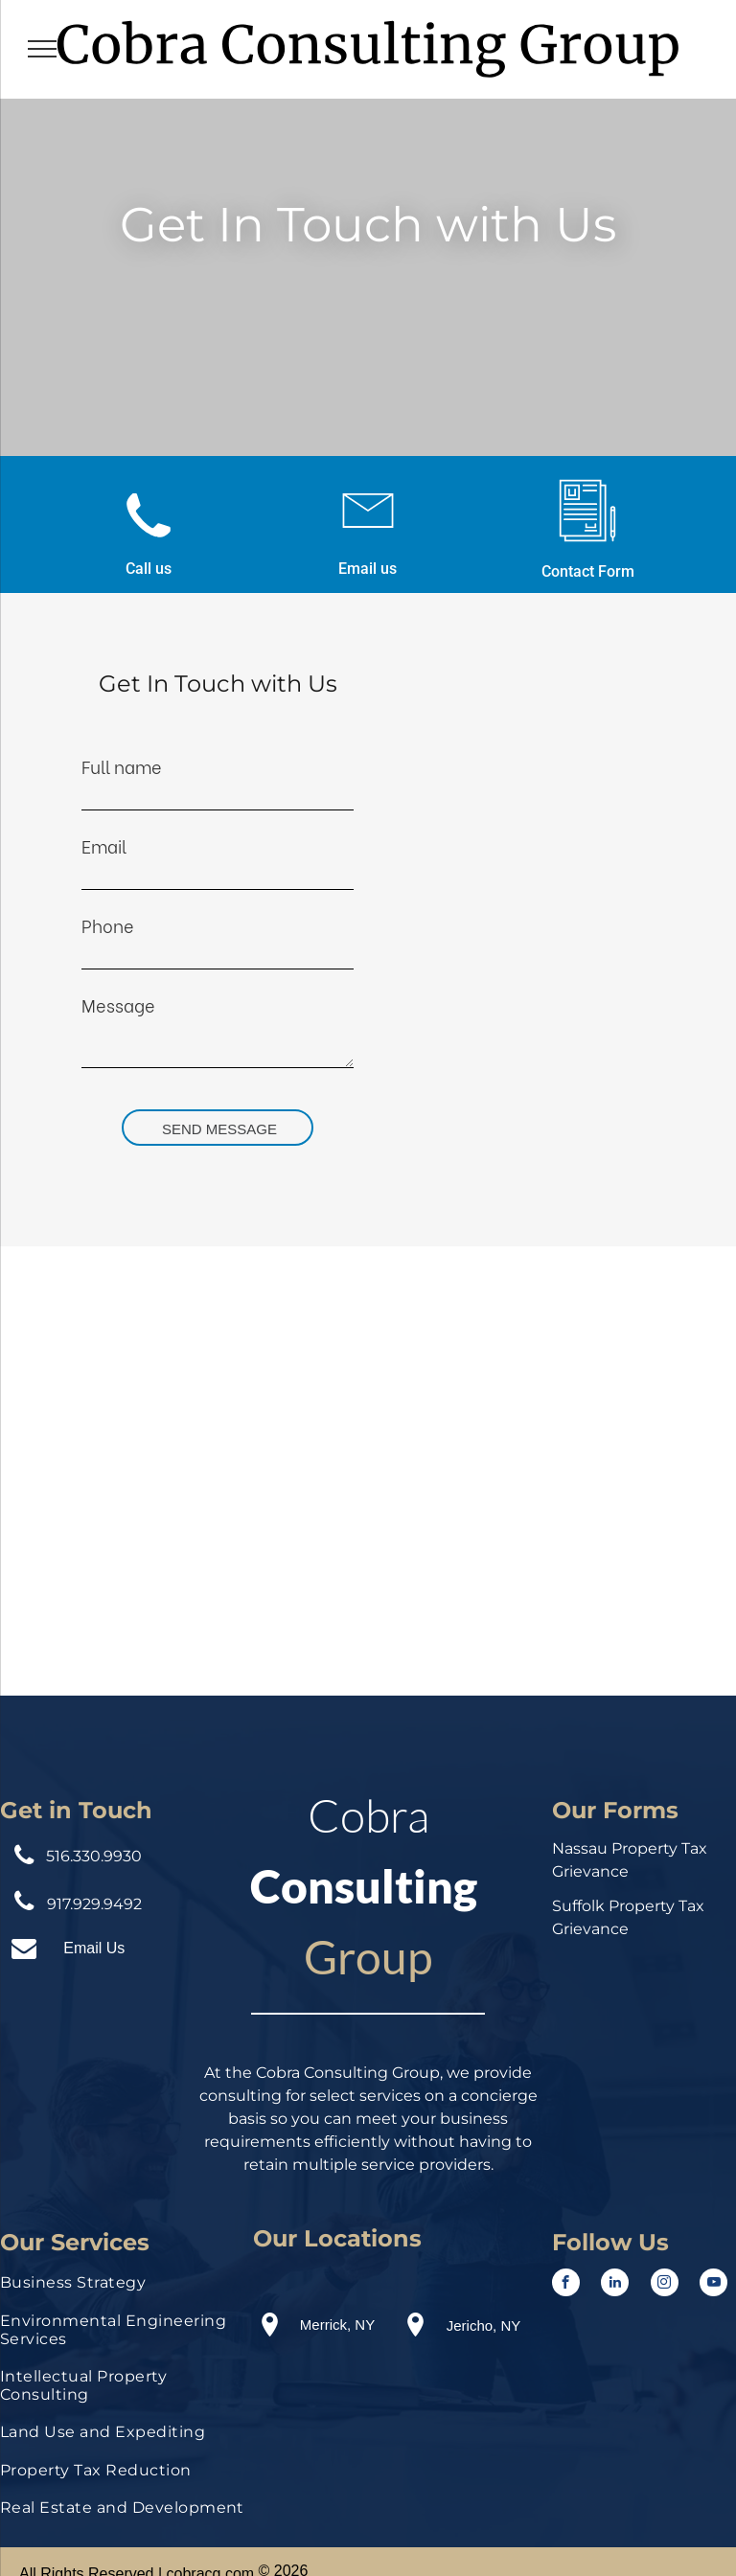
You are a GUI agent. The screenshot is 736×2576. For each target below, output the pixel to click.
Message (118, 1004)
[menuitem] (122, 2287)
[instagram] (664, 2284)
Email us (367, 568)
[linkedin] (615, 2284)
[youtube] (713, 2284)
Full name (121, 766)
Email (103, 845)
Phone (107, 925)
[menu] (42, 49)
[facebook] (566, 2284)
